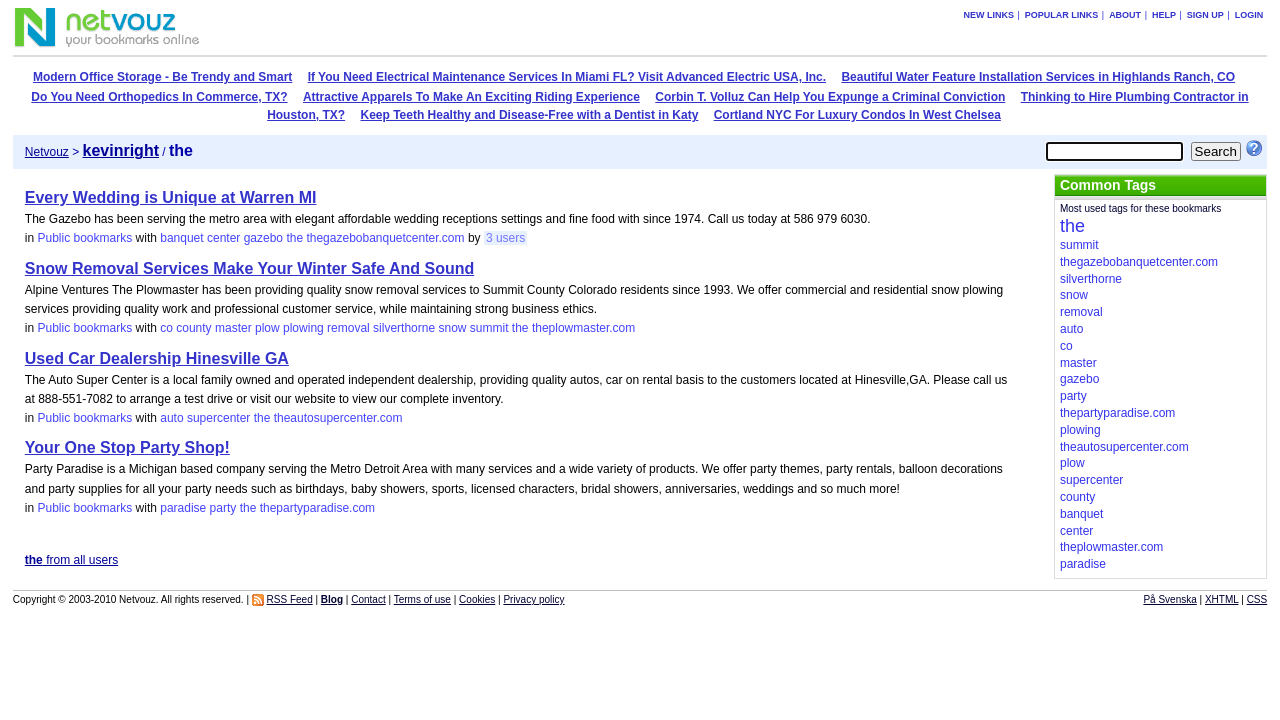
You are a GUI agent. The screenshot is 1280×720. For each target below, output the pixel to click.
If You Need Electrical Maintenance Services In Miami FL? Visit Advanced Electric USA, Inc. (567, 77)
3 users (505, 238)
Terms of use (422, 599)
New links (988, 15)
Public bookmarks (84, 238)
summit (489, 328)
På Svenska (1169, 599)
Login (1249, 15)
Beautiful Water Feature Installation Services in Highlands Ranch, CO (1038, 77)
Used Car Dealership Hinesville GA (157, 358)
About (1125, 15)
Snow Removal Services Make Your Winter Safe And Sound (249, 268)
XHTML (1222, 599)
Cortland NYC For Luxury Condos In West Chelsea (857, 115)
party (223, 508)
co (166, 328)
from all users (71, 560)
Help (1164, 15)
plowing (303, 328)
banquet (181, 238)
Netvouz (47, 152)
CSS (1257, 599)
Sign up (1205, 15)
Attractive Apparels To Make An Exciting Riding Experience (471, 97)
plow (267, 328)
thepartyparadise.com (317, 508)
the (294, 238)
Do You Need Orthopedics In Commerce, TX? (159, 97)
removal (348, 328)
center (223, 238)
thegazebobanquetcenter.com (385, 238)
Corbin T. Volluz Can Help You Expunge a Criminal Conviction (830, 97)
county (193, 328)
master (233, 328)
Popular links (1062, 15)
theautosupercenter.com (338, 418)
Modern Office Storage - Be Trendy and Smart (162, 77)
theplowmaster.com (583, 328)
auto (171, 418)
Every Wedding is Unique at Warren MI (171, 197)
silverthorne (404, 328)
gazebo (263, 238)
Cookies (477, 599)
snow (452, 328)
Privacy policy (533, 599)
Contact (368, 599)
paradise (183, 508)
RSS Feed (290, 599)
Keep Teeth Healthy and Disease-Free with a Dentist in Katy (529, 115)
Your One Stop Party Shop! (127, 447)
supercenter (218, 418)
